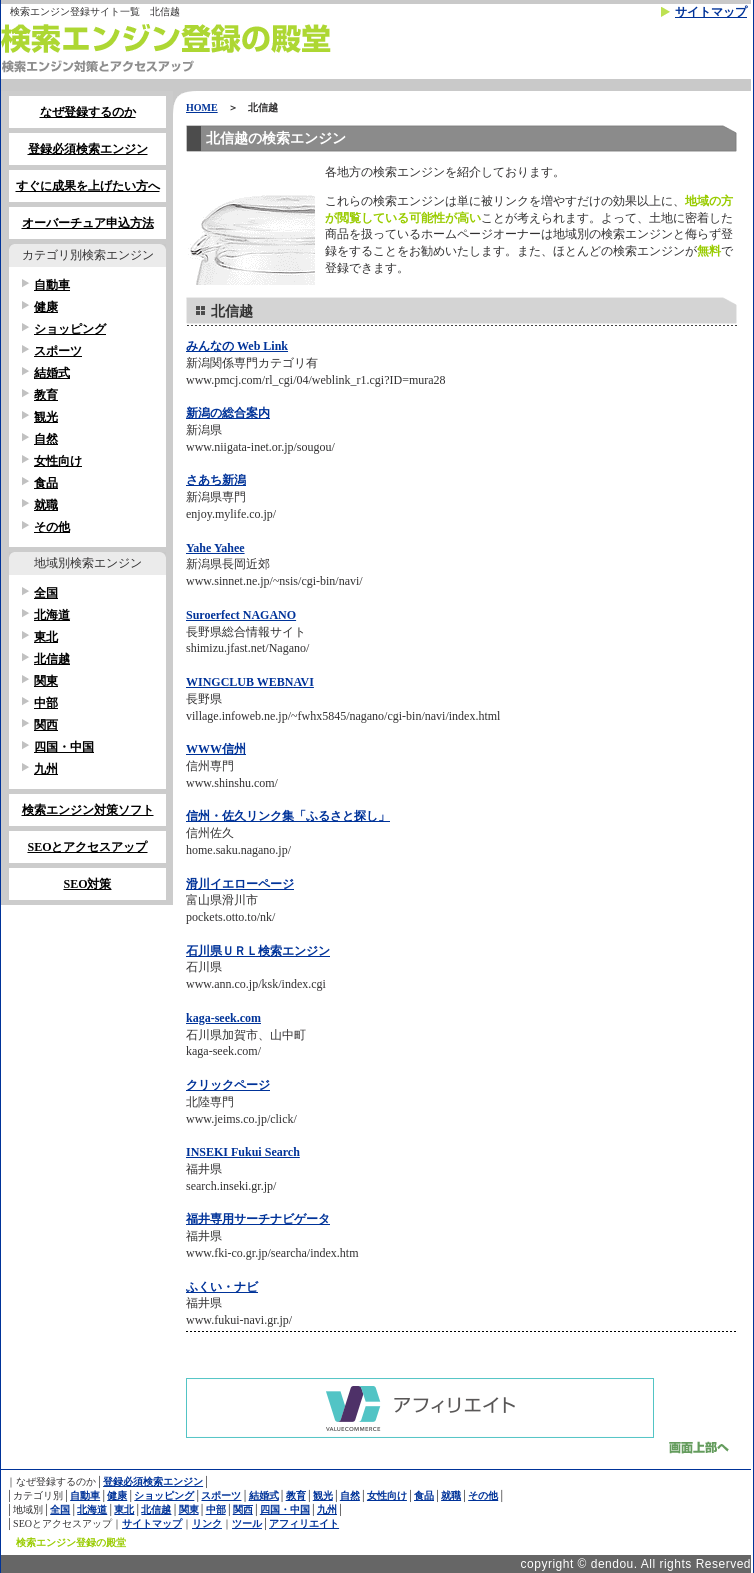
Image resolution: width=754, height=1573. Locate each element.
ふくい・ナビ (222, 1287)
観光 (46, 417)
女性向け (58, 461)
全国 (46, 593)
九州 (46, 769)
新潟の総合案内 (228, 413)
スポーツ (58, 351)
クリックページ (228, 1085)
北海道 (52, 615)
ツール (247, 1523)
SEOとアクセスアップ (87, 847)
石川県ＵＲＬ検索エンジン (258, 951)
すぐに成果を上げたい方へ (88, 186)
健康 (46, 307)
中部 (46, 703)
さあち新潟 (216, 480)
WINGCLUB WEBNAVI (250, 682)
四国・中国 (64, 747)
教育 (46, 395)
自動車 (52, 285)
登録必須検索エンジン (88, 149)
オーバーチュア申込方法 (88, 223)
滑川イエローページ (240, 884)
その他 (52, 527)
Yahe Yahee (215, 548)
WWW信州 (216, 749)
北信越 (52, 659)
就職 (46, 505)
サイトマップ (711, 12)
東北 (46, 637)
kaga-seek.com (223, 1018)
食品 (46, 483)
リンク (207, 1523)
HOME (202, 107)
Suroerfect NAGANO (241, 615)
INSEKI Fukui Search (243, 1152)
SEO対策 (87, 884)
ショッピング (70, 329)
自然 (46, 439)
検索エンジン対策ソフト (88, 810)
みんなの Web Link (237, 346)
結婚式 (52, 373)
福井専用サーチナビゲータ (258, 1219)
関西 (46, 725)
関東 (46, 681)
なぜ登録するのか (88, 112)
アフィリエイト (304, 1523)
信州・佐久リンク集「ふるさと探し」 (288, 816)
